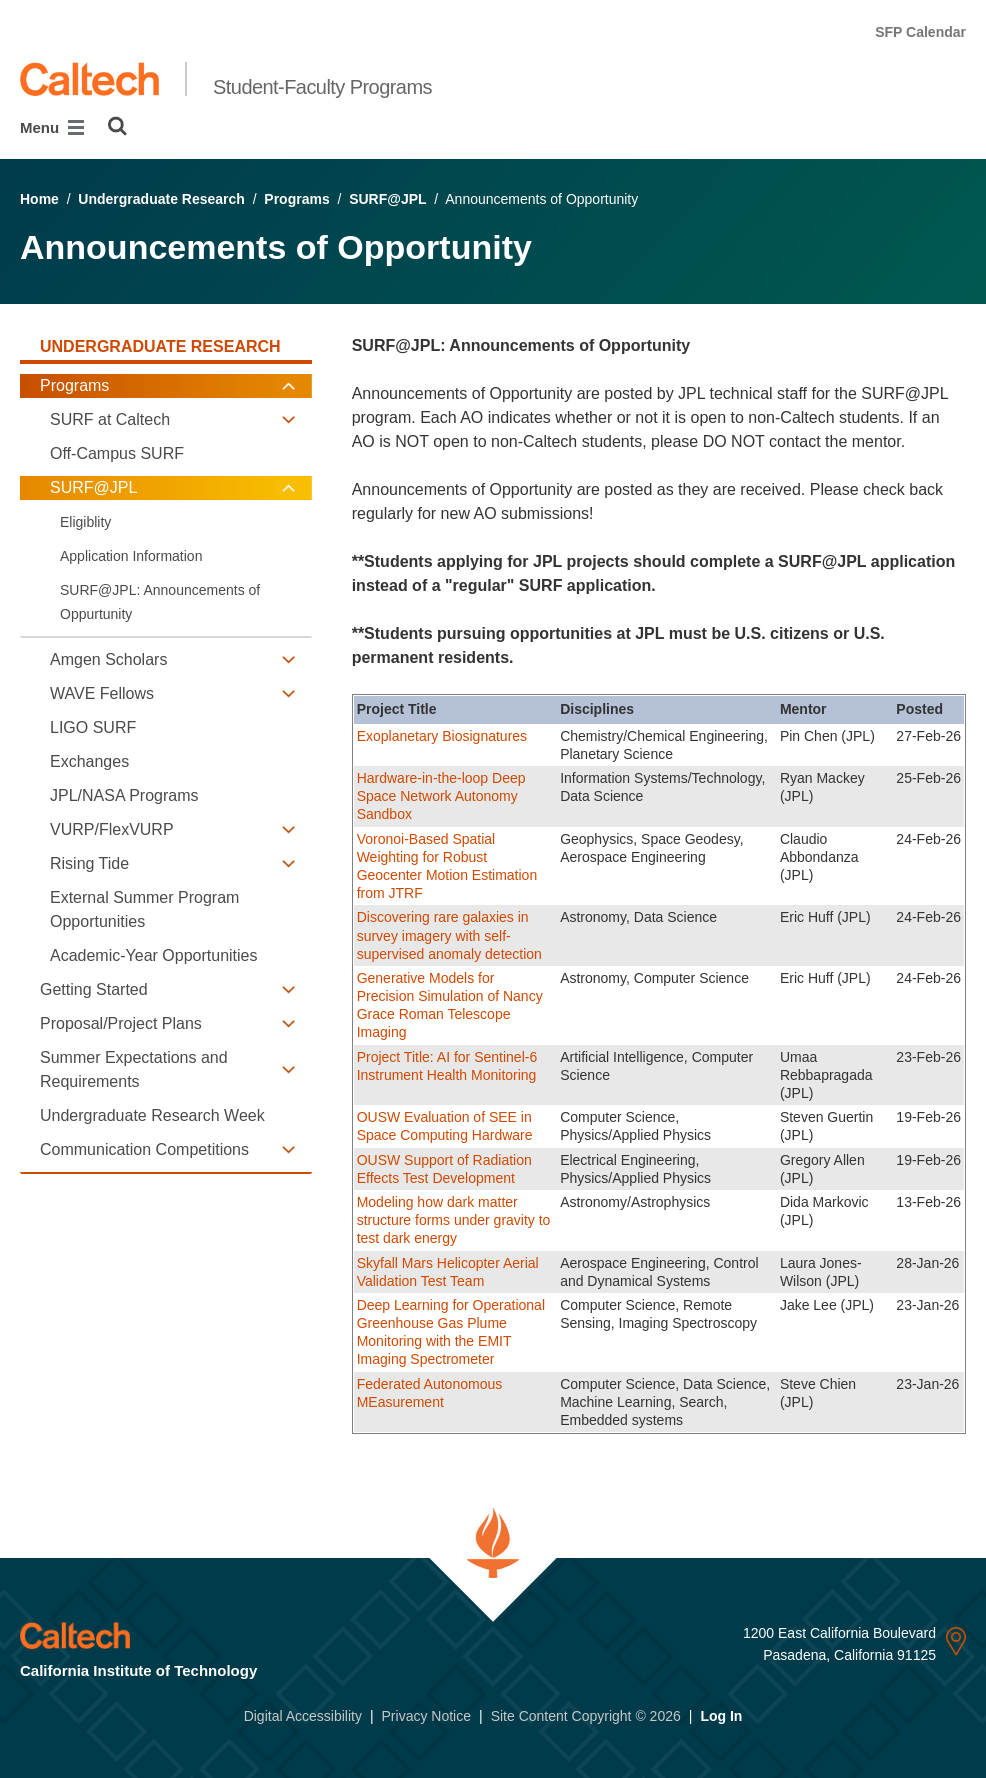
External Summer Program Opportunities (144, 909)
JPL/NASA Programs (124, 795)
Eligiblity (85, 522)
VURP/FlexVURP (112, 829)
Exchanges (89, 761)
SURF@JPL (387, 199)
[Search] (117, 126)
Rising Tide (89, 863)
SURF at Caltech (110, 419)
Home (39, 199)
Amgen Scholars (108, 659)
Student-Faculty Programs (322, 87)
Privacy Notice (426, 1716)
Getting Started (94, 989)
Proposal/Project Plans (121, 1023)
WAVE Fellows (102, 693)
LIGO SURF (93, 727)
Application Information (131, 556)
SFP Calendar (920, 32)
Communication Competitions (144, 1149)
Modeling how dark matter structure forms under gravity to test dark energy (454, 1220)
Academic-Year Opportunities (154, 955)
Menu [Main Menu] (52, 127)
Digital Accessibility (303, 1716)
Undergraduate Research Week (152, 1115)
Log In (721, 1716)
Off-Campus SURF (117, 453)
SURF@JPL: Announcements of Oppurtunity (160, 602)
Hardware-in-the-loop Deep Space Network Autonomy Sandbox (441, 796)
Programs (296, 199)
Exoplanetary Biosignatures (442, 736)
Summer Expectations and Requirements (134, 1069)
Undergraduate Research (161, 199)
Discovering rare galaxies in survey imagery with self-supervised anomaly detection (449, 935)
